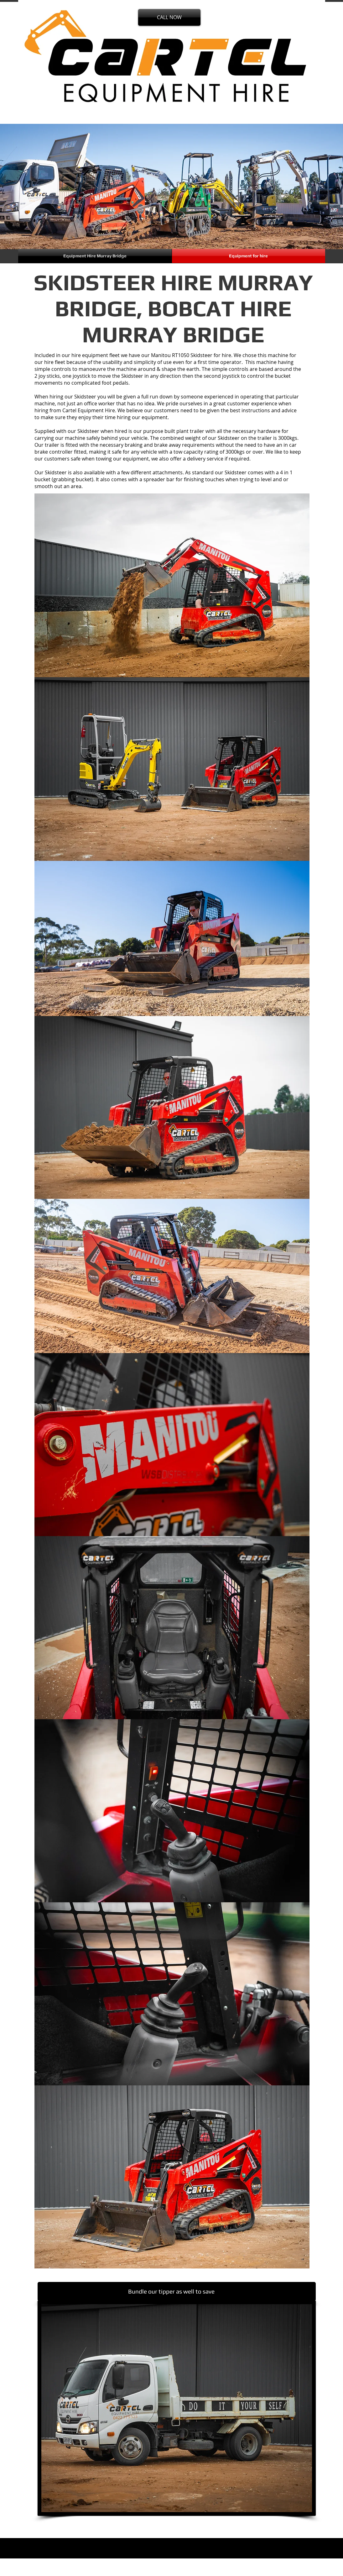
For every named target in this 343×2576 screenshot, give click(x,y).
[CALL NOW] (169, 17)
